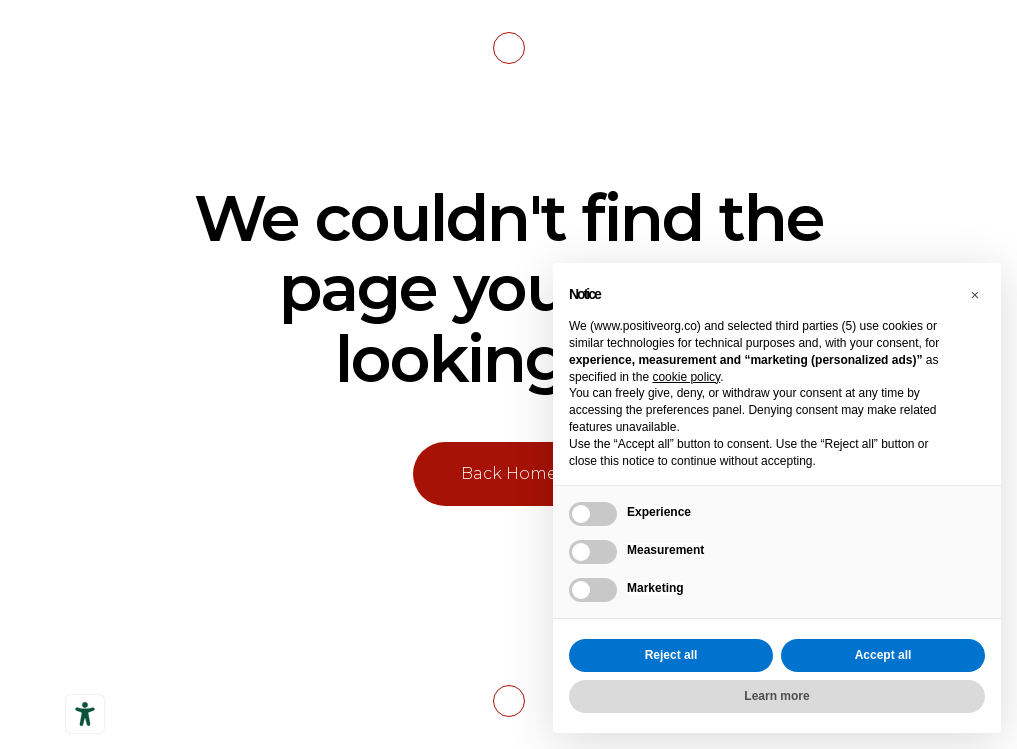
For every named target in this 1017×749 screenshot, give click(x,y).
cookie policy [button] (686, 377)
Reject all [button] (671, 655)
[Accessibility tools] (85, 714)
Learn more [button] (776, 696)
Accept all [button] (883, 655)
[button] (975, 295)
